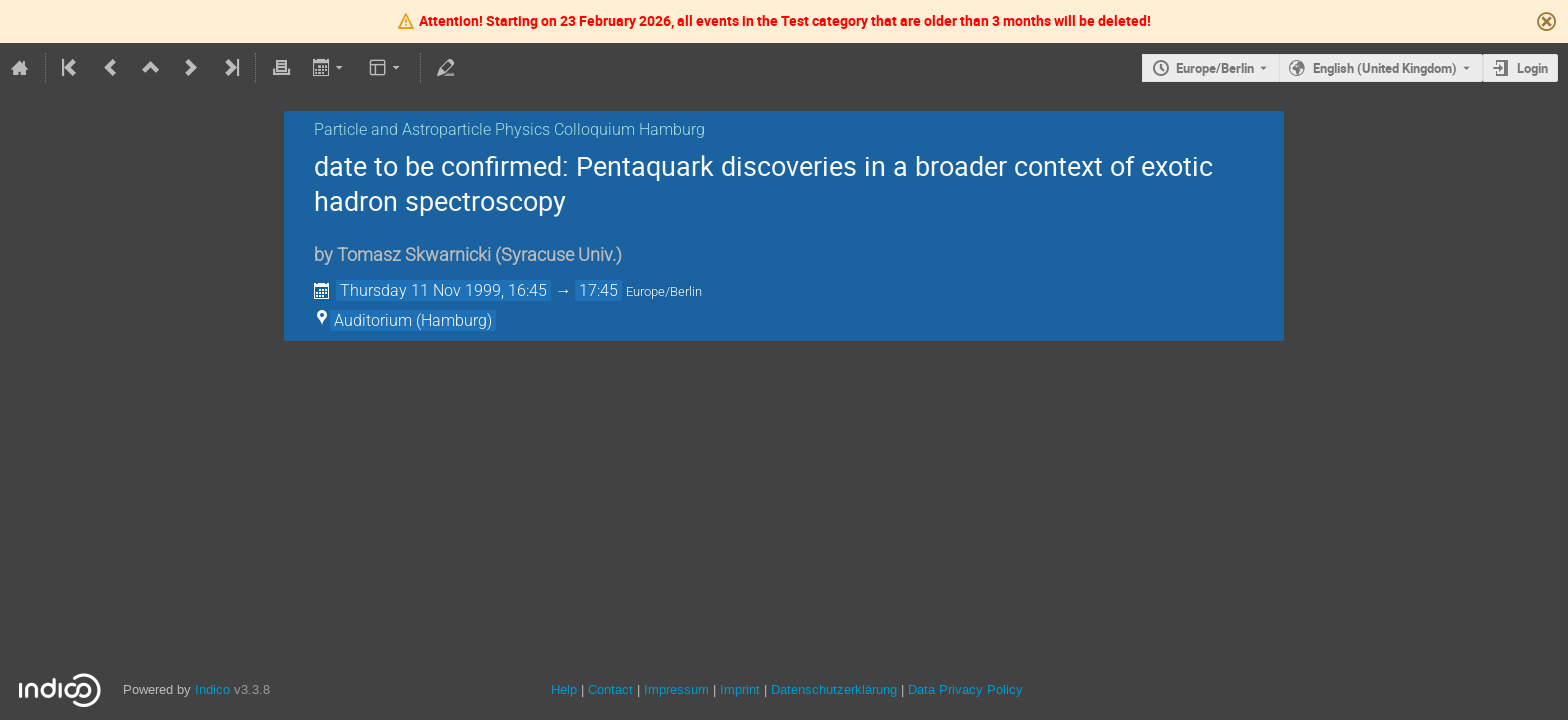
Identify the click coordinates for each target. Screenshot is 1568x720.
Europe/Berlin (1215, 68)
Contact (610, 689)
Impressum (674, 689)
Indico (212, 689)
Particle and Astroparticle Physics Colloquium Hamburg (509, 129)
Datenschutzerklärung (832, 689)
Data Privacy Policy (963, 689)
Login (1532, 68)
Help (564, 689)
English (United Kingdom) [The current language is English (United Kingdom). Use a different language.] (1385, 68)
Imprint (738, 689)
